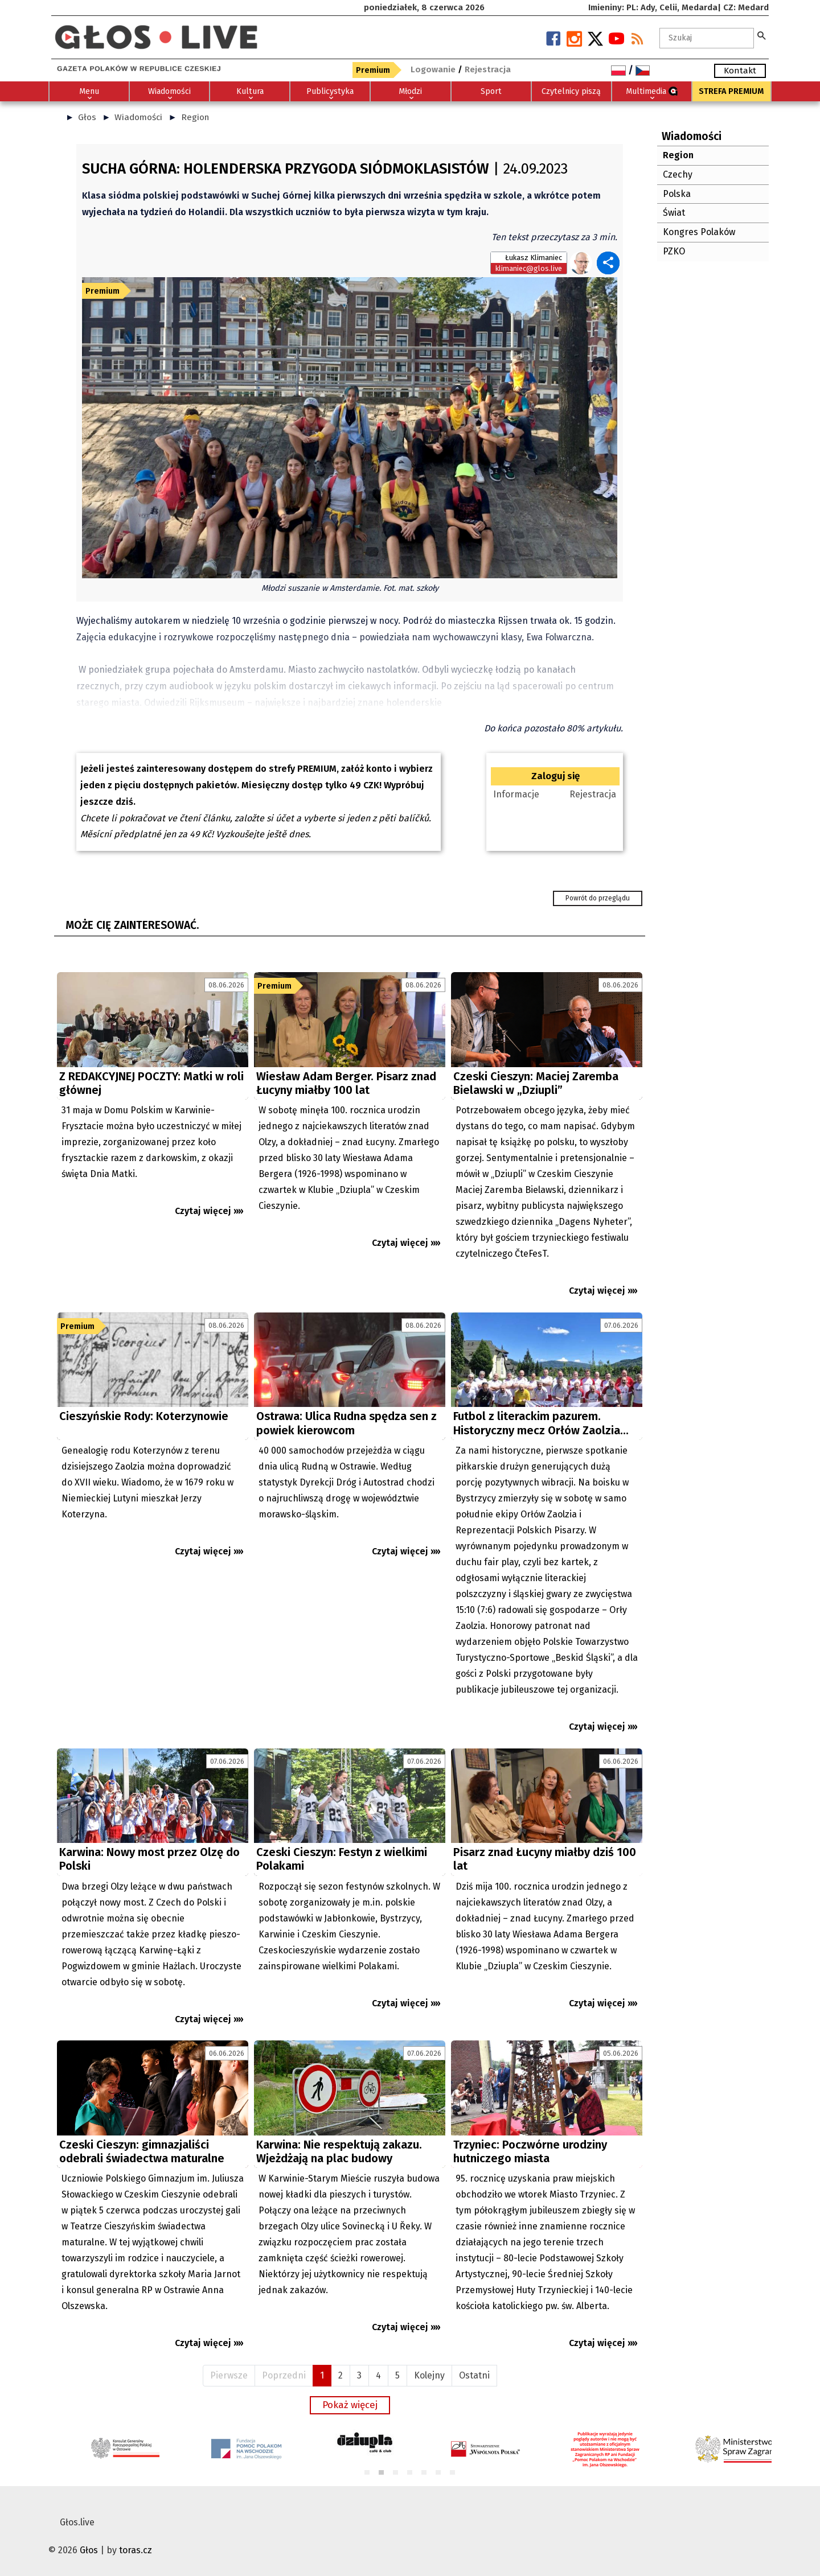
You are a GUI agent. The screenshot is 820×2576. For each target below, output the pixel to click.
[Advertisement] (152, 2144)
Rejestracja (592, 794)
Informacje (516, 794)
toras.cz (135, 2550)
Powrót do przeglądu (597, 898)
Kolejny (429, 2375)
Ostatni (474, 2375)
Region (195, 117)
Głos (87, 117)
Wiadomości (138, 117)
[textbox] (706, 38)
